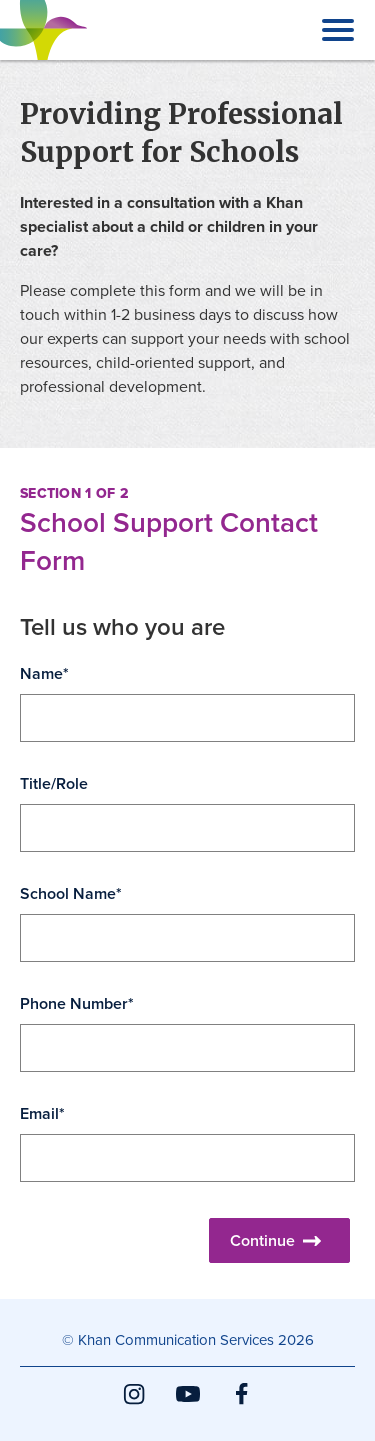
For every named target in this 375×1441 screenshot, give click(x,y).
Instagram (134, 1405)
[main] (187, 679)
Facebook (242, 1405)
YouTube (188, 1405)
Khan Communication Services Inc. (44, 59)
